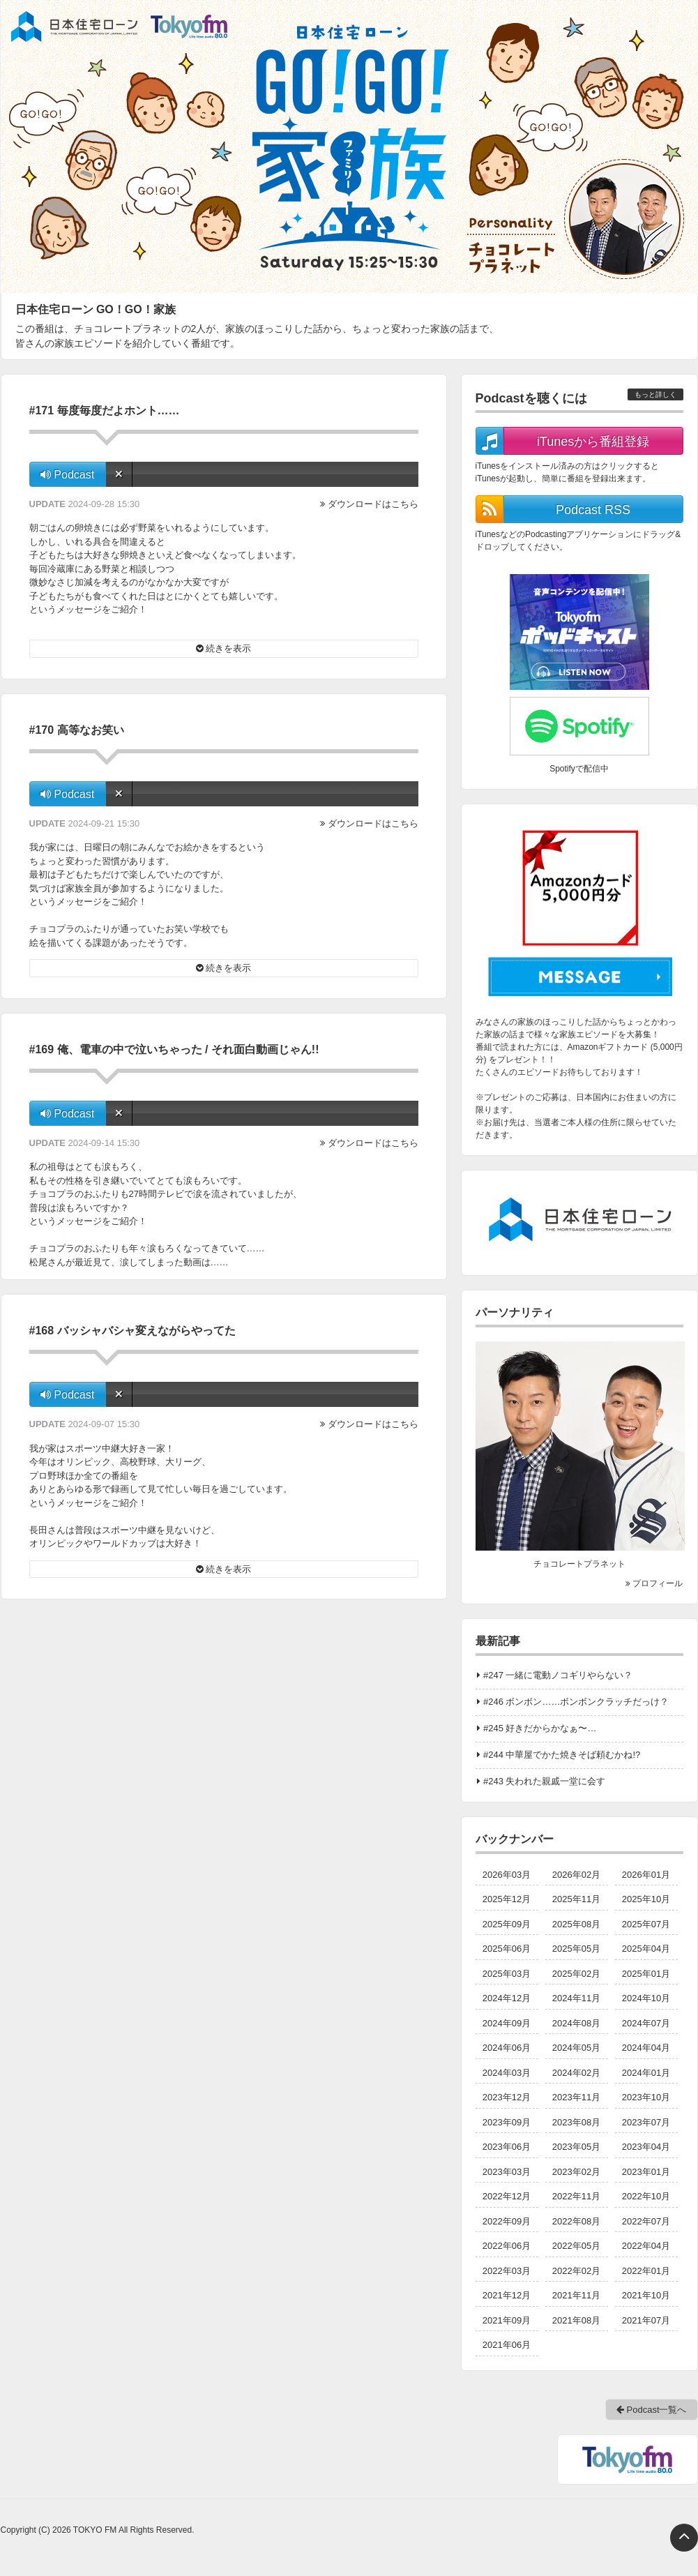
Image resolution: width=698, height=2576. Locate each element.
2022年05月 (576, 2245)
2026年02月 (576, 1874)
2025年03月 (507, 1973)
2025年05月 (576, 1948)
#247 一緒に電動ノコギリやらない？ (558, 1675)
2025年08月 (576, 1924)
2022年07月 (646, 2221)
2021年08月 (576, 2320)
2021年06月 (507, 2345)
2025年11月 (576, 1899)
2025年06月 (507, 1948)
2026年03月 (507, 1874)
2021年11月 (576, 2295)
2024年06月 (507, 2047)
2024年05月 (576, 2047)
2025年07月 (646, 1924)
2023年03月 (507, 2172)
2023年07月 (646, 2122)
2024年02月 (576, 2072)
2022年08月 (576, 2221)
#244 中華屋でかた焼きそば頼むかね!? (561, 1754)
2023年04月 (646, 2146)
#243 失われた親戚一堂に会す (544, 1781)
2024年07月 (646, 2023)
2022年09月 (507, 2221)
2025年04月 (646, 1948)
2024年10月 (646, 1998)
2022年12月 (507, 2196)
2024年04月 (646, 2047)
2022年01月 (646, 2271)
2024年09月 (507, 2023)
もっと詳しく (655, 394)
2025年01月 (646, 1973)
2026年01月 (646, 1874)
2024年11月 (576, 1998)
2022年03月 (507, 2271)
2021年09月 (507, 2320)
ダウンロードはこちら (373, 504)
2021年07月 (646, 2320)
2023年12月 (507, 2097)
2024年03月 (507, 2072)
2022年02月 (576, 2271)
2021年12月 (507, 2295)
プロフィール (654, 1583)
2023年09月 (507, 2122)
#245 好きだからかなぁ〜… (540, 1728)
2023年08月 (576, 2122)
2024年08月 (576, 2023)
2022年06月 (507, 2245)
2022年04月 (646, 2245)
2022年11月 (576, 2196)
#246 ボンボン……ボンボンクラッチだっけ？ (576, 1701)
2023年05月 (576, 2146)
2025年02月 (576, 1973)
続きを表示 (224, 648)
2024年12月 (507, 1998)
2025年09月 (507, 1924)
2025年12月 (507, 1899)
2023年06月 (507, 2146)
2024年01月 (646, 2072)
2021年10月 (646, 2295)
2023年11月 (576, 2097)
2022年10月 (646, 2196)
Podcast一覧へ (651, 2409)
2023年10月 (646, 2097)
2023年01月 (646, 2172)
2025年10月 (646, 1899)
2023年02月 (576, 2172)
